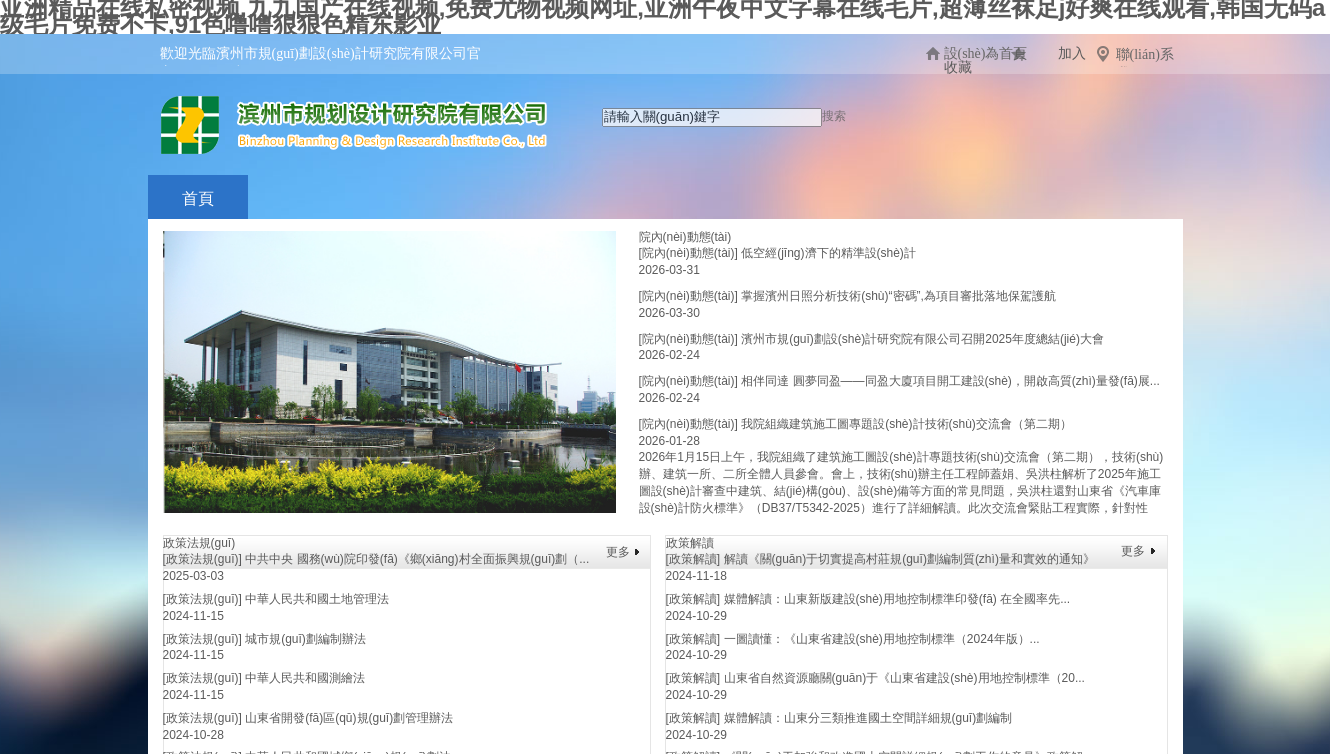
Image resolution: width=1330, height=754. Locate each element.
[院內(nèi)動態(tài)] (688, 253)
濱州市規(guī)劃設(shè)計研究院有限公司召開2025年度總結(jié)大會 (922, 339)
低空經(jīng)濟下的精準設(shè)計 (828, 253)
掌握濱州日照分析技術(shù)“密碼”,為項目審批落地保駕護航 (898, 296)
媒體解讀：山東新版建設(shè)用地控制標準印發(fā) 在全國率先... (897, 599)
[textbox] (712, 117)
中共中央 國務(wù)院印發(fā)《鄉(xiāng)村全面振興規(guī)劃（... (417, 559)
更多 (618, 552)
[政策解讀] (693, 559)
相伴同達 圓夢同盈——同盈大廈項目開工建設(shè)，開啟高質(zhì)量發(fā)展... (950, 381)
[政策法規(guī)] (202, 559)
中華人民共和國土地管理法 (317, 599)
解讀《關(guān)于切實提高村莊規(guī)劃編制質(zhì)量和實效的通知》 (909, 559)
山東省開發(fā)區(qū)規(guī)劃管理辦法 (349, 718)
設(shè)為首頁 (986, 53)
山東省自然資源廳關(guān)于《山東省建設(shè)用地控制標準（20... (904, 678)
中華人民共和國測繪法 (305, 678)
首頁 (198, 198)
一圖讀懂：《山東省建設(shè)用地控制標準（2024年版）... (882, 639)
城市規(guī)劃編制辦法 (305, 639)
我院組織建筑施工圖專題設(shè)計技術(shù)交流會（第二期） (906, 424)
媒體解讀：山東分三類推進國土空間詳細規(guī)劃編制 (868, 718)
